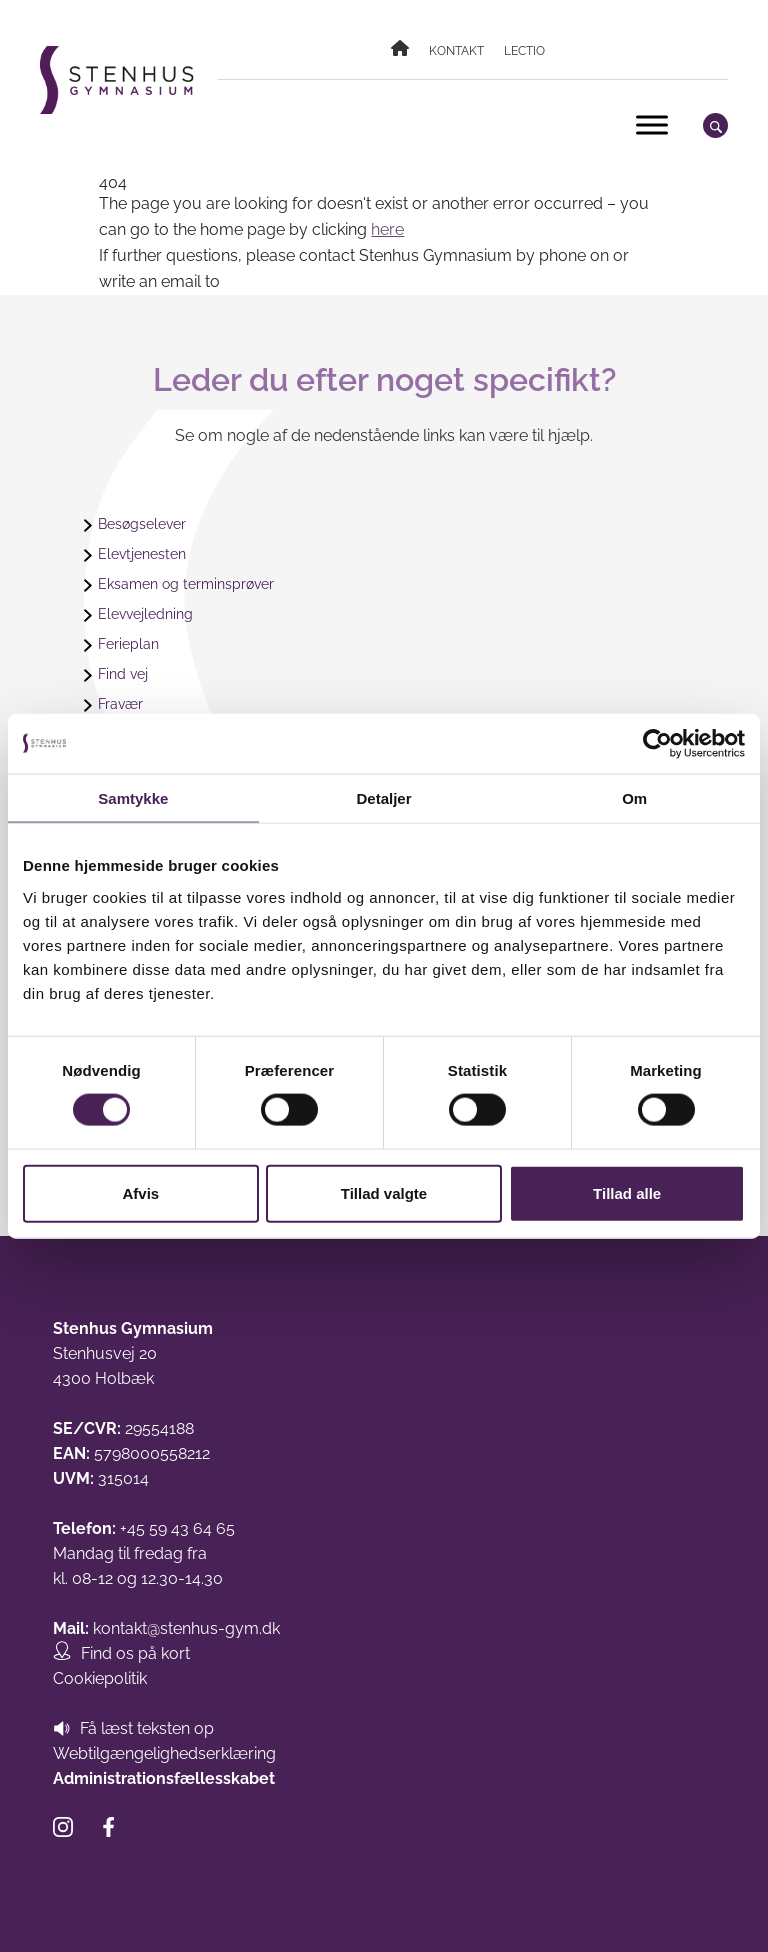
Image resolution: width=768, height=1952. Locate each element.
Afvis (140, 1192)
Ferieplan (128, 644)
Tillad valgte (384, 1192)
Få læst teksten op (147, 1728)
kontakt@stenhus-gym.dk (186, 1628)
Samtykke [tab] (133, 798)
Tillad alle (627, 1192)
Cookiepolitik (100, 1678)
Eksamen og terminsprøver (186, 584)
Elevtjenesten (142, 554)
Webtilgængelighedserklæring (164, 1753)
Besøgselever (142, 524)
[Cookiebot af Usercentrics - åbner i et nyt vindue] (657, 744)
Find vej (123, 674)
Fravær (120, 704)
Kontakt (456, 51)
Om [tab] (634, 798)
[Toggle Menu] (652, 124)
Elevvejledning (145, 614)
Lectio (524, 51)
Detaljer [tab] (383, 798)
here (387, 229)
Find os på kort (135, 1653)
